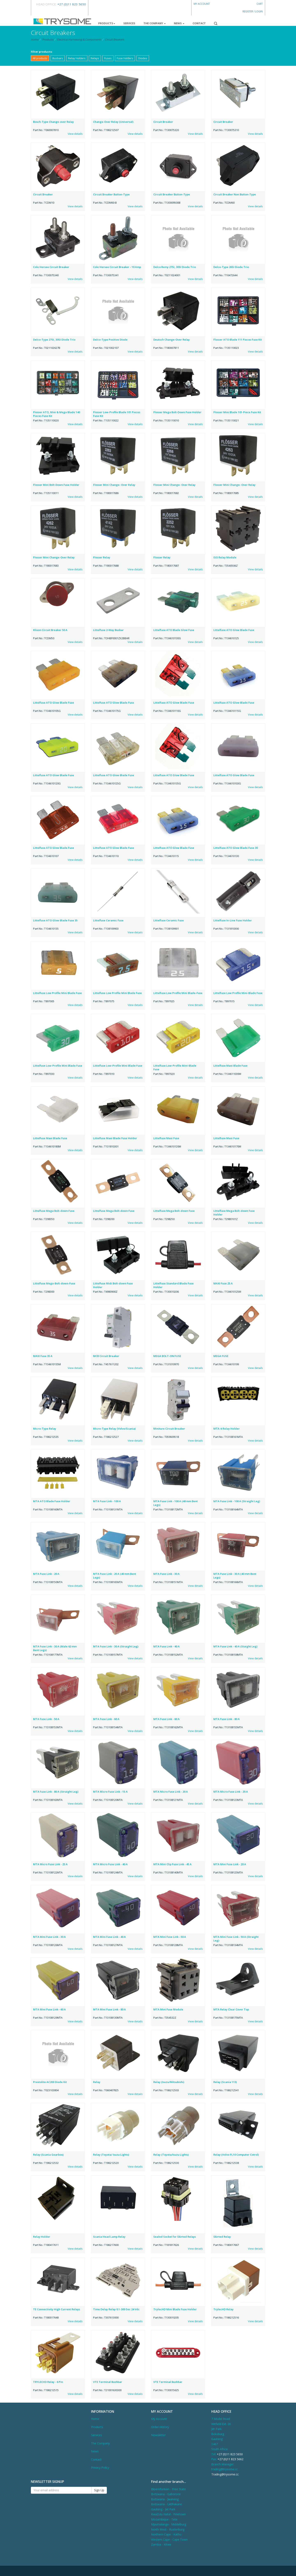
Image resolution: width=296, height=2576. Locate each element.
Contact (196, 23)
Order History (160, 2427)
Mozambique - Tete (164, 2519)
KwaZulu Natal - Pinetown (168, 2514)
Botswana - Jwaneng (165, 2499)
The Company (152, 23)
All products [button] (40, 58)
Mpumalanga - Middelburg (168, 2524)
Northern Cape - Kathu (166, 2534)
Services (127, 23)
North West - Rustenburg (167, 2529)
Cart (260, 4)
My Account (202, 4)
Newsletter (158, 2435)
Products (104, 23)
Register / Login (253, 11)
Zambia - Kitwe (161, 2544)
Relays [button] (95, 58)
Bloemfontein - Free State (168, 2489)
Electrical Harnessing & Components (79, 39)
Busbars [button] (57, 58)
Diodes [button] (142, 58)
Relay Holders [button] (77, 58)
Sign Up (99, 2490)
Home (34, 39)
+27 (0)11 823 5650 (71, 4)
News (176, 23)
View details (75, 134)
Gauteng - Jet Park (163, 2509)
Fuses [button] (108, 58)
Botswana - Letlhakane (166, 2504)
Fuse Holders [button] (125, 58)
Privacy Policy (100, 2467)
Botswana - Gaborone (166, 2494)
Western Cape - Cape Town (169, 2539)
